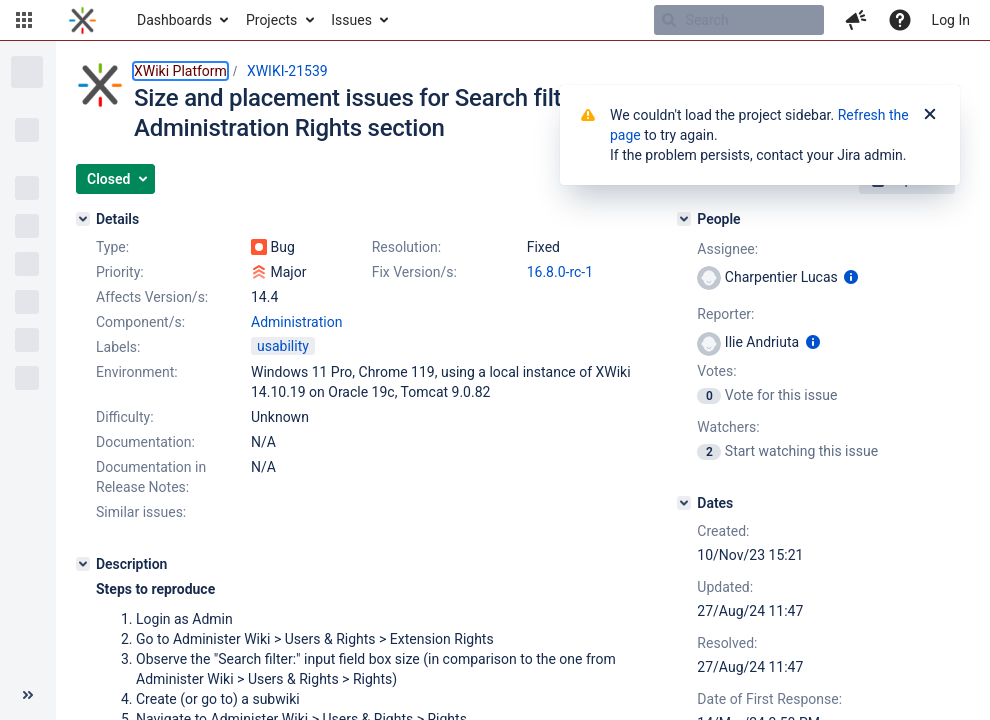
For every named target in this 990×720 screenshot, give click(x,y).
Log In (951, 20)
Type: (112, 247)
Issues (351, 20)
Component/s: (140, 322)
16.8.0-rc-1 (560, 272)
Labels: (118, 347)
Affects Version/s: (152, 297)
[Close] (930, 115)
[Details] (83, 219)
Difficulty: (125, 417)
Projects (271, 20)
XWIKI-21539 (287, 71)
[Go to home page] (82, 20)
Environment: (137, 372)
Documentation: (145, 442)
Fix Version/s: (414, 272)
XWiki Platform (180, 71)
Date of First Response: (769, 699)
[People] (684, 219)
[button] (24, 20)
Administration (296, 322)
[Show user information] (851, 277)
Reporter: (725, 314)
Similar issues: (141, 512)
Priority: (120, 272)
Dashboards (174, 20)
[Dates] (684, 503)
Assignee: (727, 249)
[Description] (83, 564)
